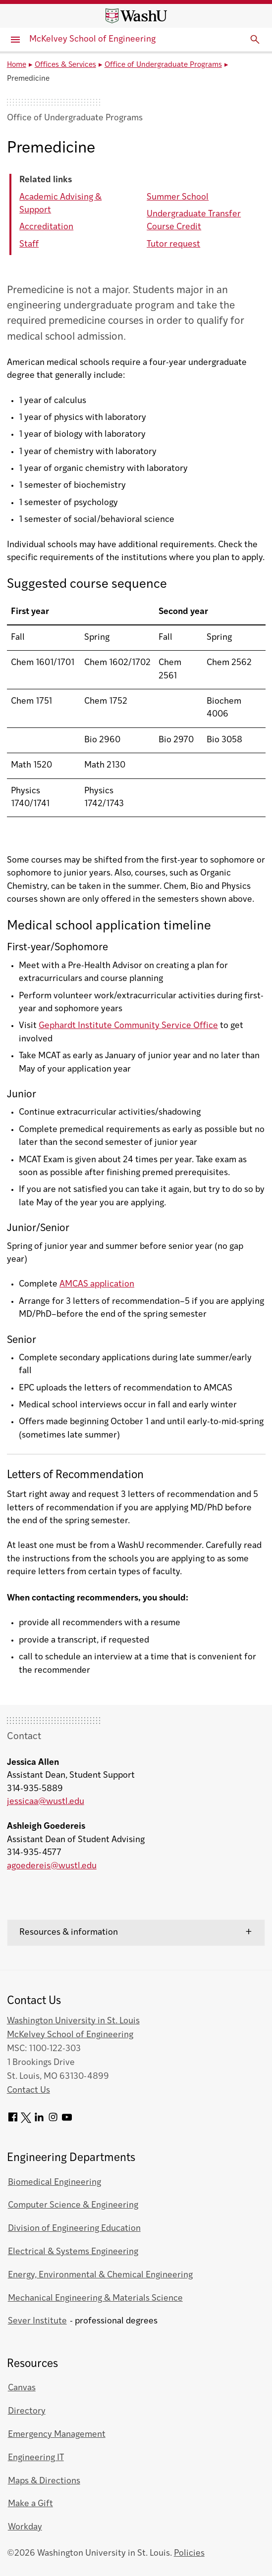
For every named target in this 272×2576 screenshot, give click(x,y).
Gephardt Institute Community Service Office (128, 1026)
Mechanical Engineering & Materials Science (95, 2298)
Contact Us (28, 2090)
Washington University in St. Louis (73, 2021)
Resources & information (68, 1932)
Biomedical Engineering (54, 2182)
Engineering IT (36, 2458)
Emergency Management (57, 2434)
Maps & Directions (44, 2481)
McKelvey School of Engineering (92, 39)
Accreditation (46, 227)
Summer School (178, 197)
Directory (27, 2411)
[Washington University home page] (136, 15)
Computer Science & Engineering (73, 2205)
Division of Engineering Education (74, 2228)
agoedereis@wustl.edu (52, 1866)
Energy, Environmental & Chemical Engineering (100, 2275)
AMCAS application (96, 1284)
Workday (25, 2527)
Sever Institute (37, 2321)
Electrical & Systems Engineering (73, 2252)
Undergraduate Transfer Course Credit (194, 220)
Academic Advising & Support (60, 203)
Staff (29, 244)
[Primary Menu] (15, 40)
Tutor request (173, 244)
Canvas (22, 2388)
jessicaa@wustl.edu (45, 1802)
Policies (189, 2553)
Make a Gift (30, 2504)
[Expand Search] (255, 40)
